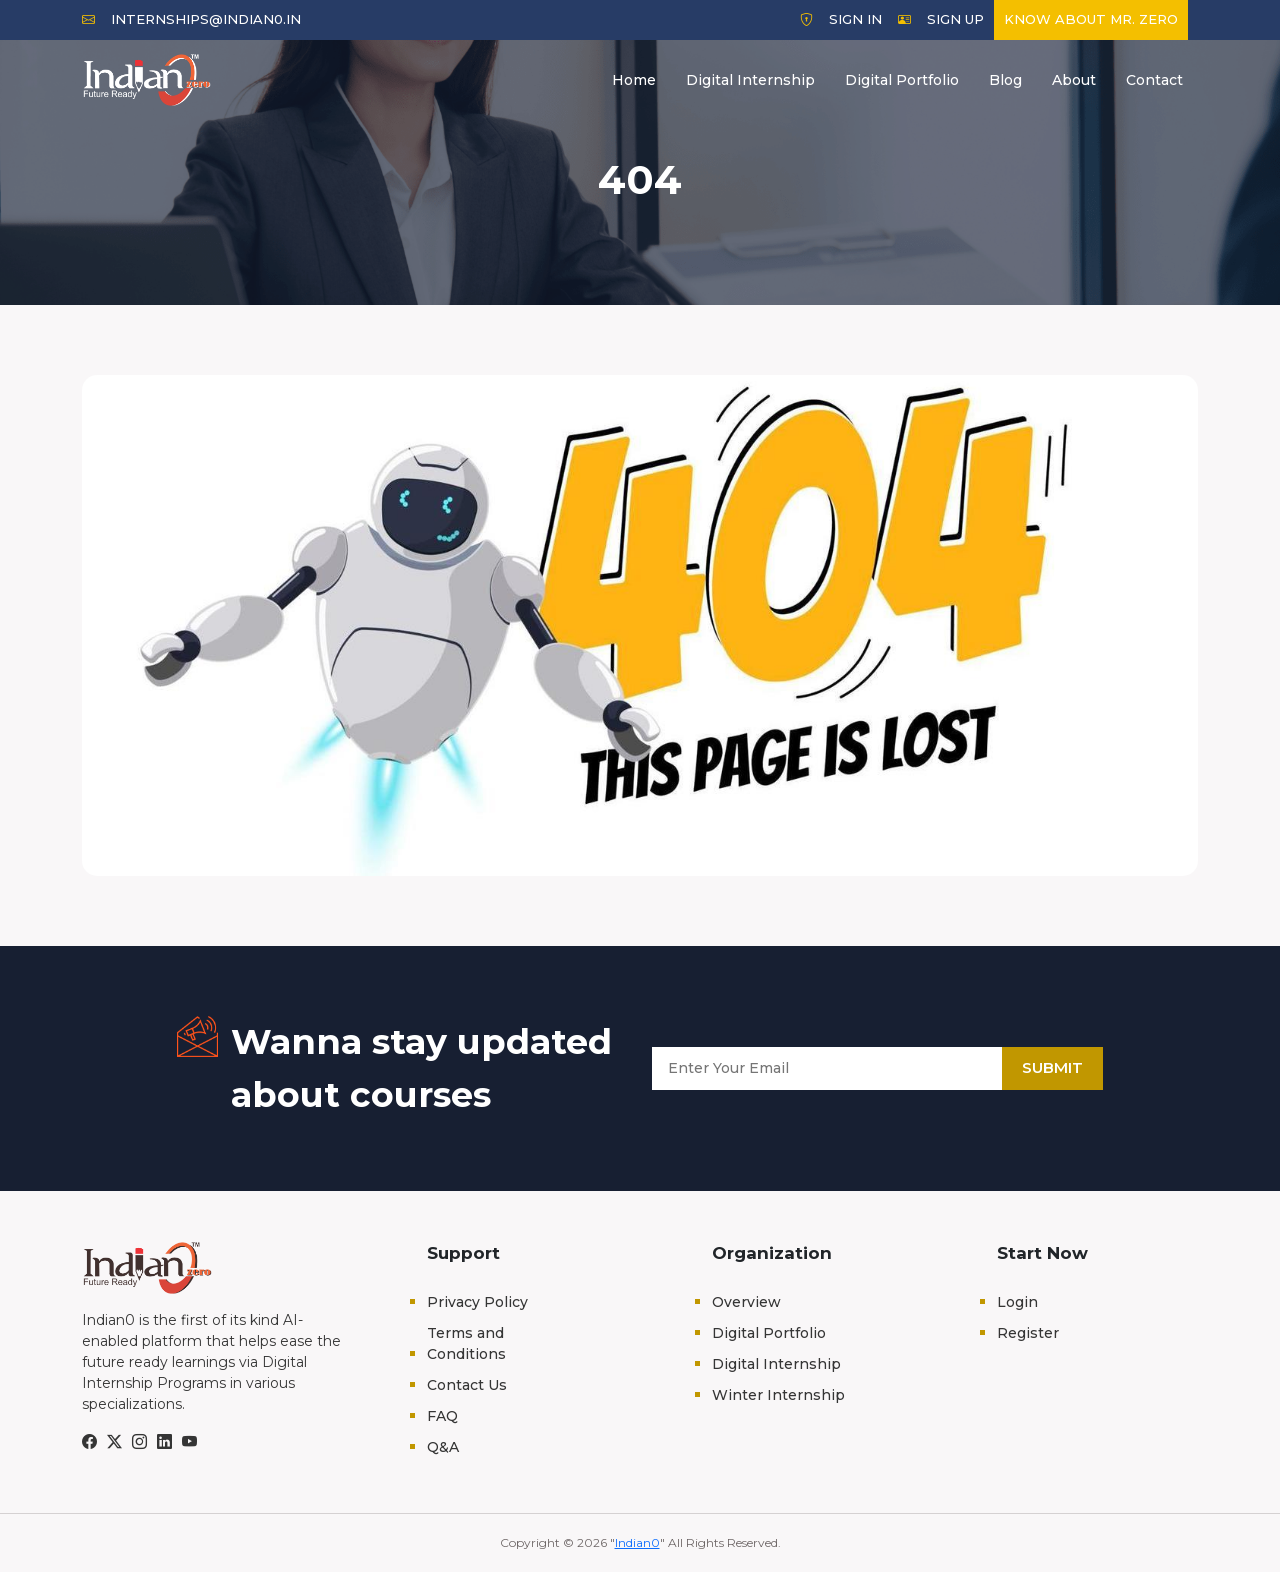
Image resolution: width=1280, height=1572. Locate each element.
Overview (746, 1302)
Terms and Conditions (466, 1343)
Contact (1154, 80)
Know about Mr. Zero (1091, 19)
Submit (1052, 1067)
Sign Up (941, 19)
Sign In (841, 19)
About (1074, 80)
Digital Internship (750, 80)
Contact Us (467, 1385)
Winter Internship (778, 1395)
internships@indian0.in (191, 19)
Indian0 (637, 1542)
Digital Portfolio (902, 80)
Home (634, 80)
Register (1028, 1333)
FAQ (442, 1416)
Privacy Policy (477, 1302)
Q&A (443, 1447)
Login (1017, 1302)
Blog (1005, 80)
